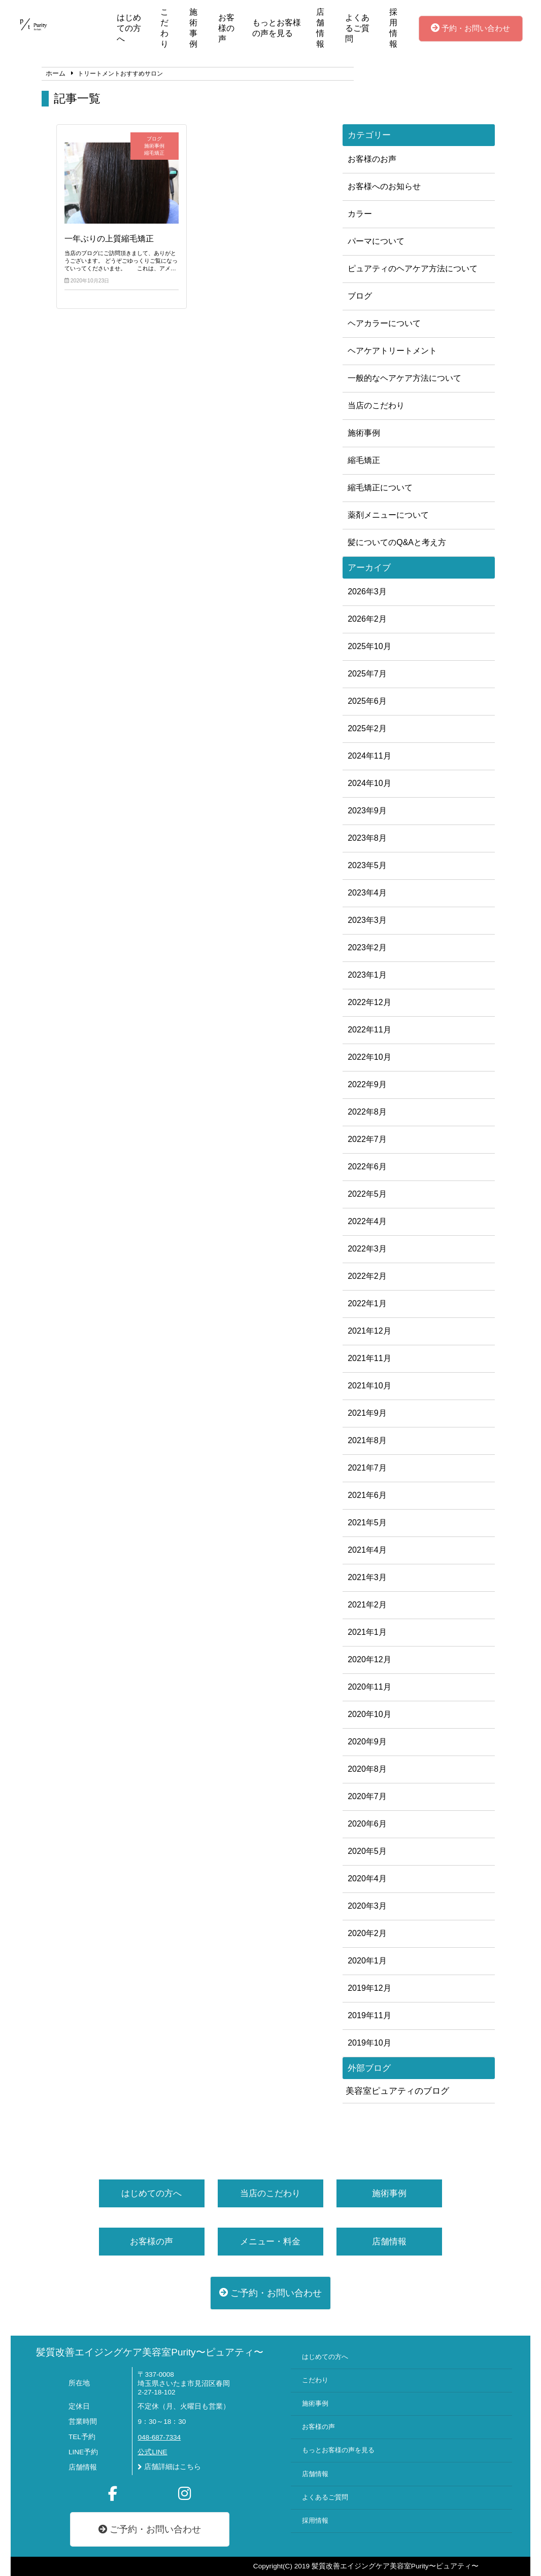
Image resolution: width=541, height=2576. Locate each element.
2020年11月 (369, 1687)
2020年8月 (367, 1769)
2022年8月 (367, 1111)
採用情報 (393, 28)
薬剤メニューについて (388, 515)
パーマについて (376, 241)
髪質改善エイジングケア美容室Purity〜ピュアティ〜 (149, 2352)
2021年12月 (369, 1331)
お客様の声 (226, 28)
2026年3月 (367, 591)
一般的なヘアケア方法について (404, 378)
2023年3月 (367, 920)
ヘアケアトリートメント (392, 350)
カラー (360, 213)
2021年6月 (367, 1495)
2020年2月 (367, 1933)
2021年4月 (367, 1550)
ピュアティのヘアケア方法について (413, 268)
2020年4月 (367, 1878)
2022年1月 (367, 1303)
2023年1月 (367, 975)
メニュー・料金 (270, 2241)
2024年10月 (369, 783)
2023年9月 (367, 810)
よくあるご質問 (357, 28)
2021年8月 (367, 1440)
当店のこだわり (376, 405)
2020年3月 (367, 1906)
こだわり (164, 28)
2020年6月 (367, 1823)
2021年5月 (367, 1522)
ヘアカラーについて (384, 323)
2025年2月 (367, 728)
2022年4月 (367, 1221)
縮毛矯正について (380, 487)
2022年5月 (367, 1194)
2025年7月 (367, 673)
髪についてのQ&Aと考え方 (397, 542)
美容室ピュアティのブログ (397, 2091)
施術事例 (193, 28)
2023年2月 (367, 947)
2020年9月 (367, 1741)
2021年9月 (367, 1413)
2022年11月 (369, 1029)
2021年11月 (369, 1358)
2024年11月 (369, 756)
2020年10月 (369, 1714)
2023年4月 (367, 892)
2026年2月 (367, 619)
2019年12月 (369, 1988)
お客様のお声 (372, 159)
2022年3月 (367, 1248)
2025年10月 (369, 646)
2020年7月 (367, 1796)
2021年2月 (367, 1604)
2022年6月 (367, 1166)
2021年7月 (367, 1467)
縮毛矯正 (364, 460)
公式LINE (152, 2452)
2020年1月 (367, 1960)
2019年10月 (369, 2042)
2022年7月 (367, 1139)
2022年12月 (369, 1002)
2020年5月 (367, 1851)
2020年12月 (369, 1659)
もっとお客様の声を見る (276, 28)
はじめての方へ (129, 28)
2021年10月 (369, 1385)
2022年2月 (367, 1276)
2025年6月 (367, 701)
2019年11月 (369, 2015)
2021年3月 (367, 1577)
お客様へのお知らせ (384, 186)
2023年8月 (367, 838)
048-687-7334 (159, 2437)
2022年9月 (367, 1084)
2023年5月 (367, 865)
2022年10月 (369, 1057)
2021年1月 (367, 1632)
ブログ (360, 296)
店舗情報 (320, 28)
